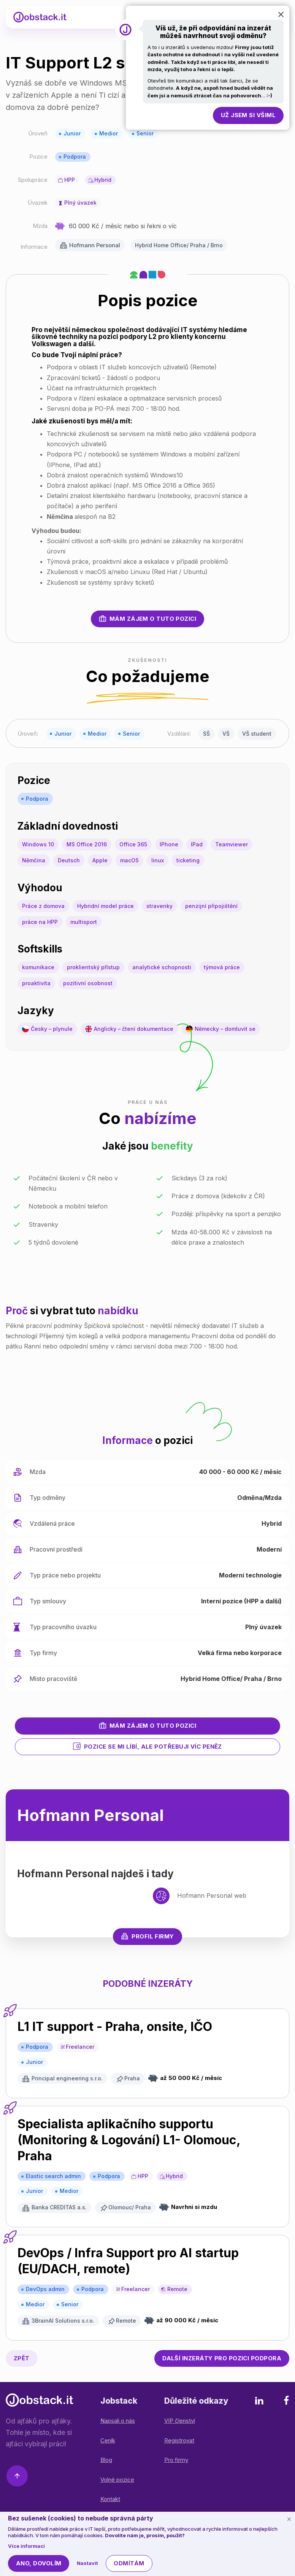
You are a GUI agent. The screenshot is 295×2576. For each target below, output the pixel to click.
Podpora (74, 156)
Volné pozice (117, 2479)
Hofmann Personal (94, 245)
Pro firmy (176, 2459)
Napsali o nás (117, 2420)
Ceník (107, 2440)
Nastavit (87, 2563)
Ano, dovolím (38, 2563)
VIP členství (179, 2420)
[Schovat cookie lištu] (289, 2519)
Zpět (22, 2358)
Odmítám (129, 2563)
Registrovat (179, 2440)
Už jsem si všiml (248, 115)
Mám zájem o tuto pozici (147, 618)
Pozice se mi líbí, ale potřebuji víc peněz (147, 1746)
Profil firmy (147, 1936)
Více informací (26, 2546)
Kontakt (110, 2499)
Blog (106, 2459)
